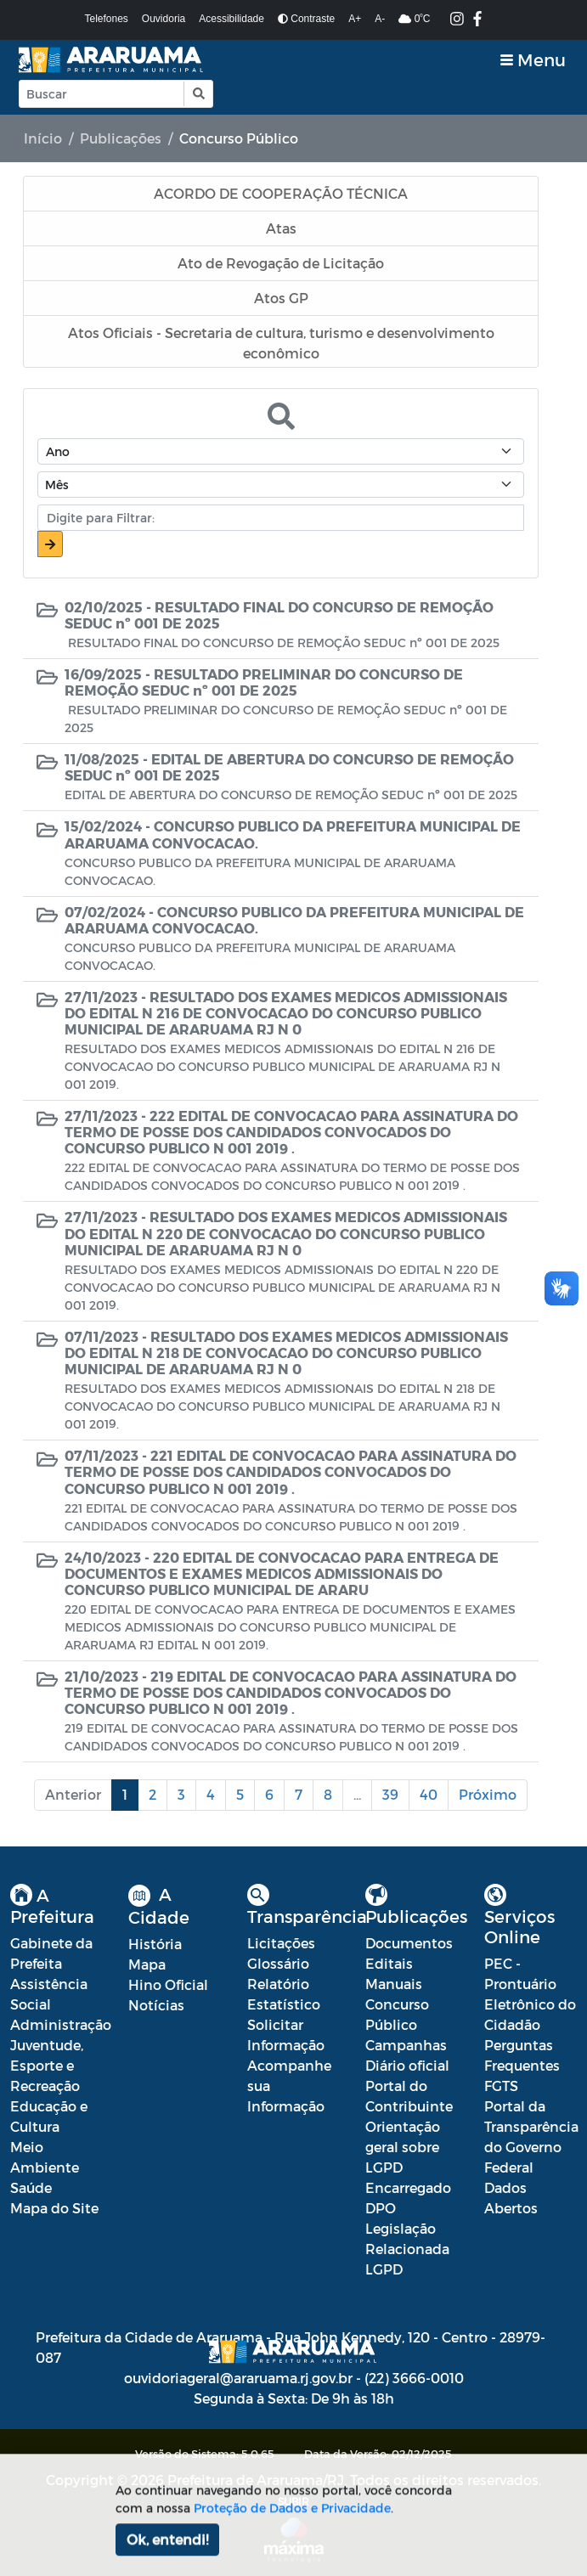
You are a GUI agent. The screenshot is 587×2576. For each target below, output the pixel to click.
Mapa (147, 1964)
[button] (197, 94)
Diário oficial (407, 2065)
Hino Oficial (168, 1984)
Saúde (31, 2187)
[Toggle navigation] (533, 60)
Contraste (306, 19)
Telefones (105, 19)
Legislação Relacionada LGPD (407, 2248)
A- (380, 19)
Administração (60, 2024)
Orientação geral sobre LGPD (402, 2146)
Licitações (281, 1943)
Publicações (120, 138)
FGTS (501, 2085)
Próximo (487, 1794)
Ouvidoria (163, 19)
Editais (389, 1963)
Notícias (156, 2005)
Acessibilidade (231, 19)
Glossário (278, 1963)
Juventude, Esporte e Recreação (46, 2065)
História (155, 1944)
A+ (354, 19)
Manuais (393, 1984)
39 (390, 1794)
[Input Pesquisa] (101, 94)
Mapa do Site (54, 2208)
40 (428, 1794)
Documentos (409, 1943)
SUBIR (293, 2501)
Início (43, 138)
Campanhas (406, 2045)
